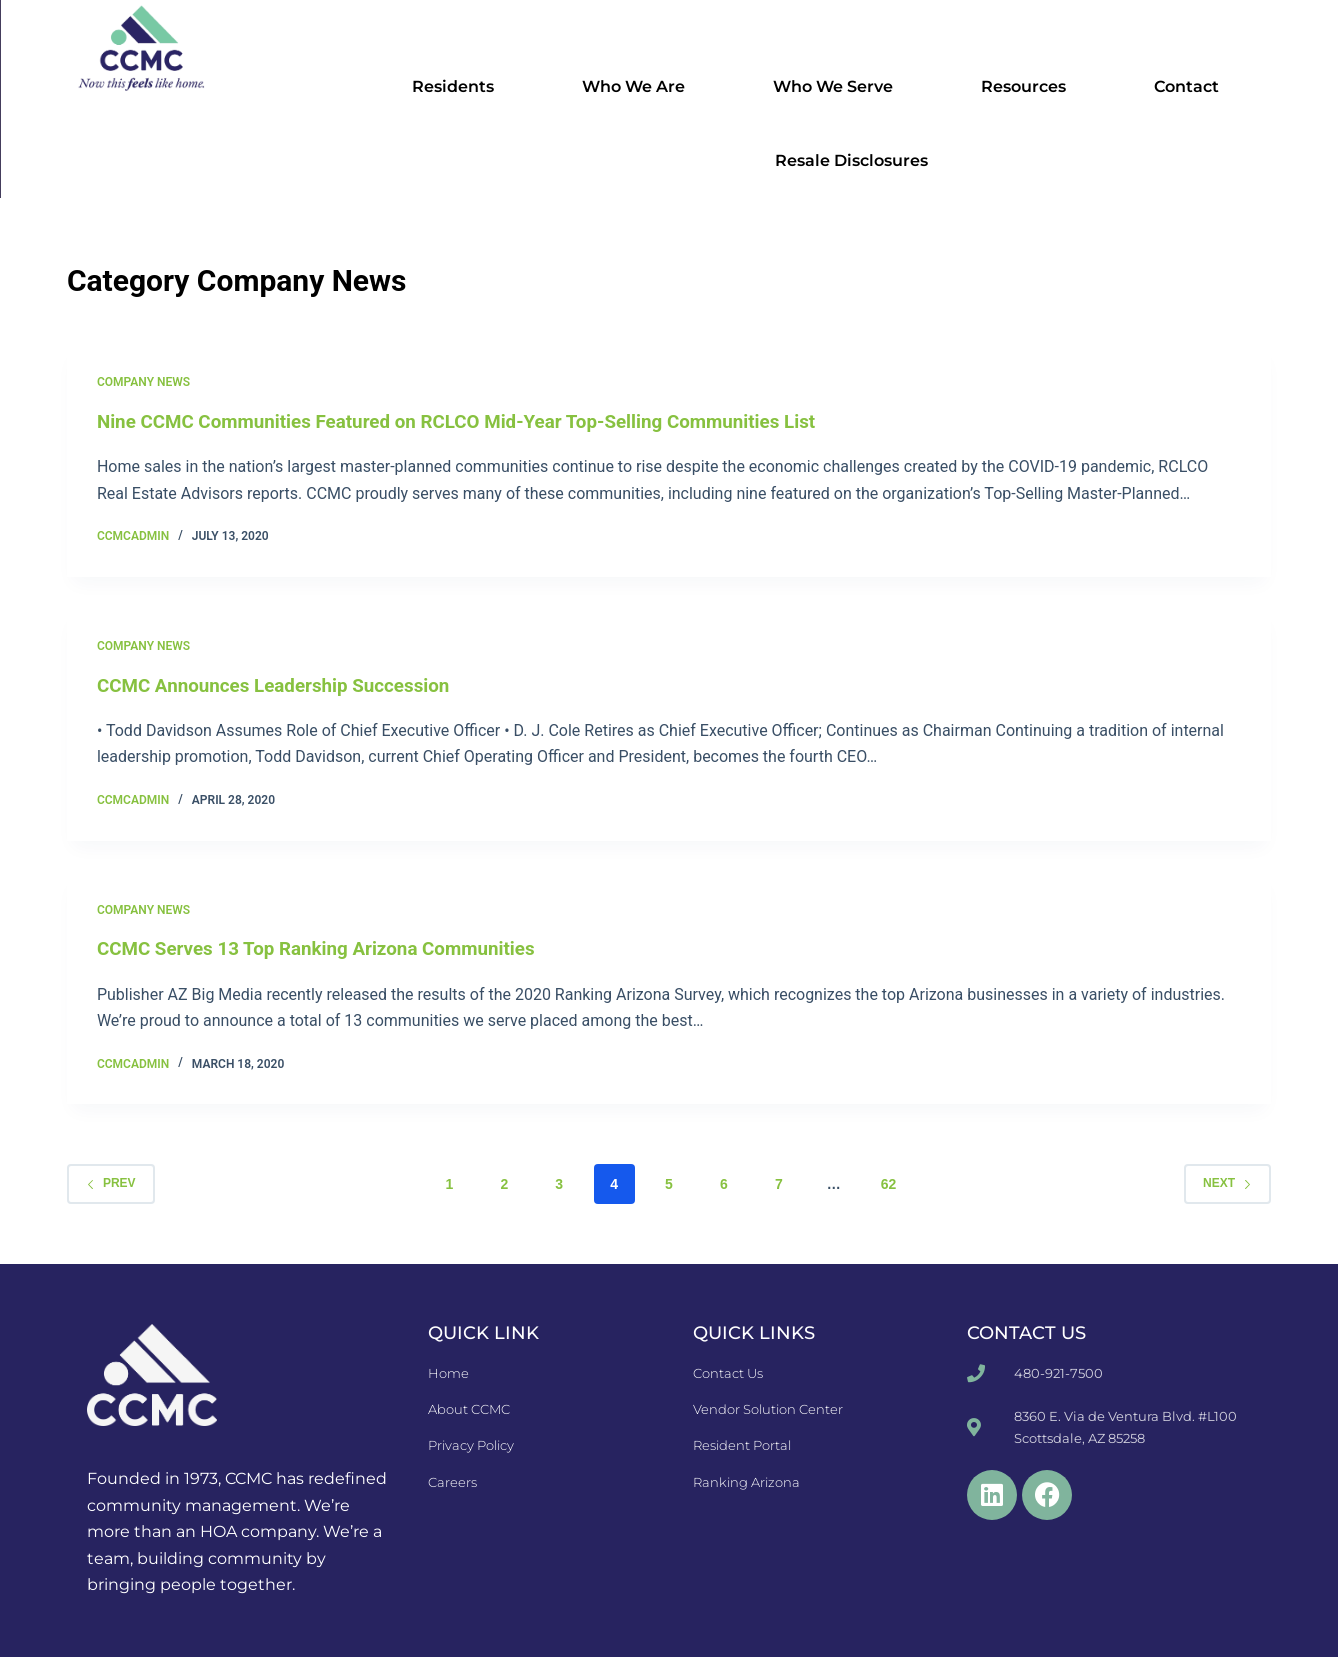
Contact (1191, 87)
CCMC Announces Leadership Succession (285, 684)
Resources (1028, 87)
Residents (458, 87)
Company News (143, 382)
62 (889, 1183)
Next (1227, 1182)
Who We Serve (838, 87)
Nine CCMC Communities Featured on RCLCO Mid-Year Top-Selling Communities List (479, 421)
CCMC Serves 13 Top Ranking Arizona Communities (330, 948)
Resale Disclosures (851, 160)
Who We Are (638, 87)
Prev (111, 1182)
